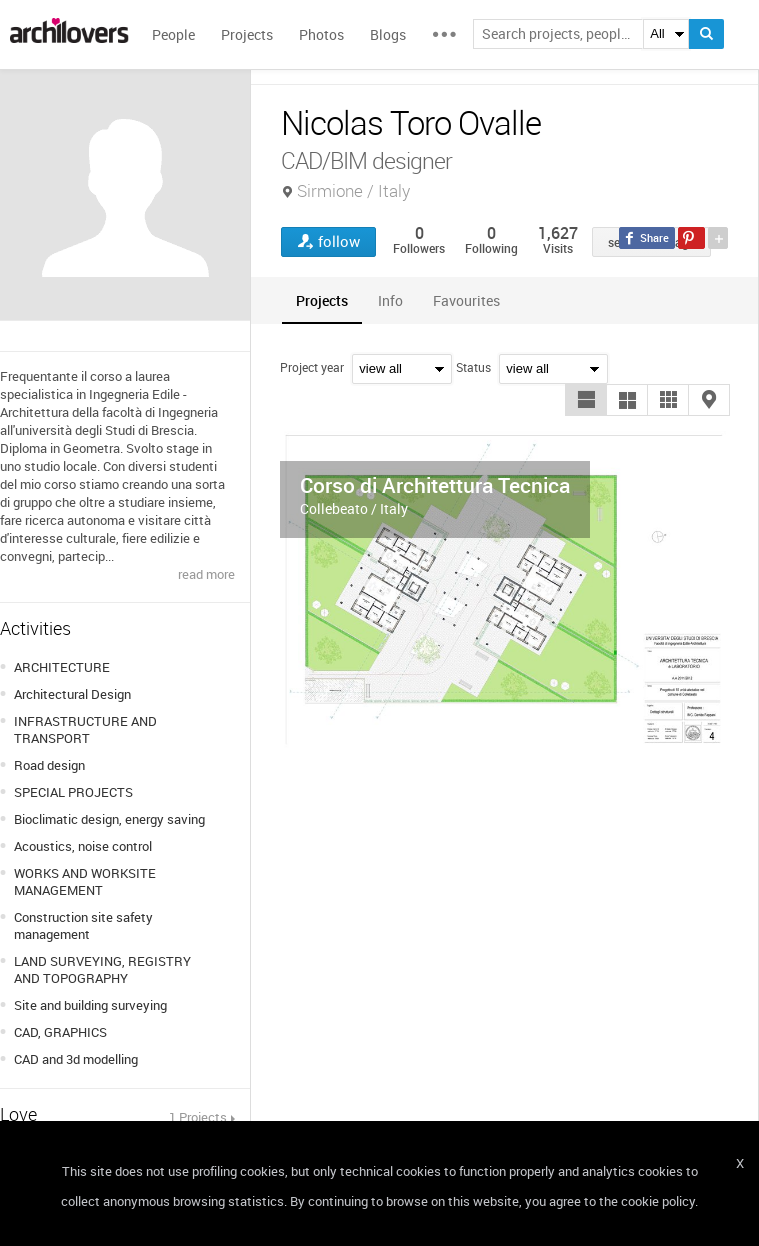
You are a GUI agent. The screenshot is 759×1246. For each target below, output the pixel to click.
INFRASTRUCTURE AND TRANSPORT (85, 729)
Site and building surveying (90, 1005)
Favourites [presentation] (466, 300)
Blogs (388, 34)
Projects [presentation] (322, 300)
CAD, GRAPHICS (60, 1032)
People (173, 34)
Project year (312, 367)
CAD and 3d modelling (76, 1059)
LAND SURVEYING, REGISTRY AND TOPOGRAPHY (102, 969)
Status (473, 367)
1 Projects (198, 1117)
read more (206, 574)
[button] (586, 400)
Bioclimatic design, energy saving (109, 819)
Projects (247, 34)
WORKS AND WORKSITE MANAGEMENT (85, 881)
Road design (49, 765)
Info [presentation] (390, 300)
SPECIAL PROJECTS (73, 792)
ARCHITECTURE (62, 667)
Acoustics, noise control (83, 846)
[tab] (322, 300)
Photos (321, 34)
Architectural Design (72, 694)
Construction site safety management (83, 925)
